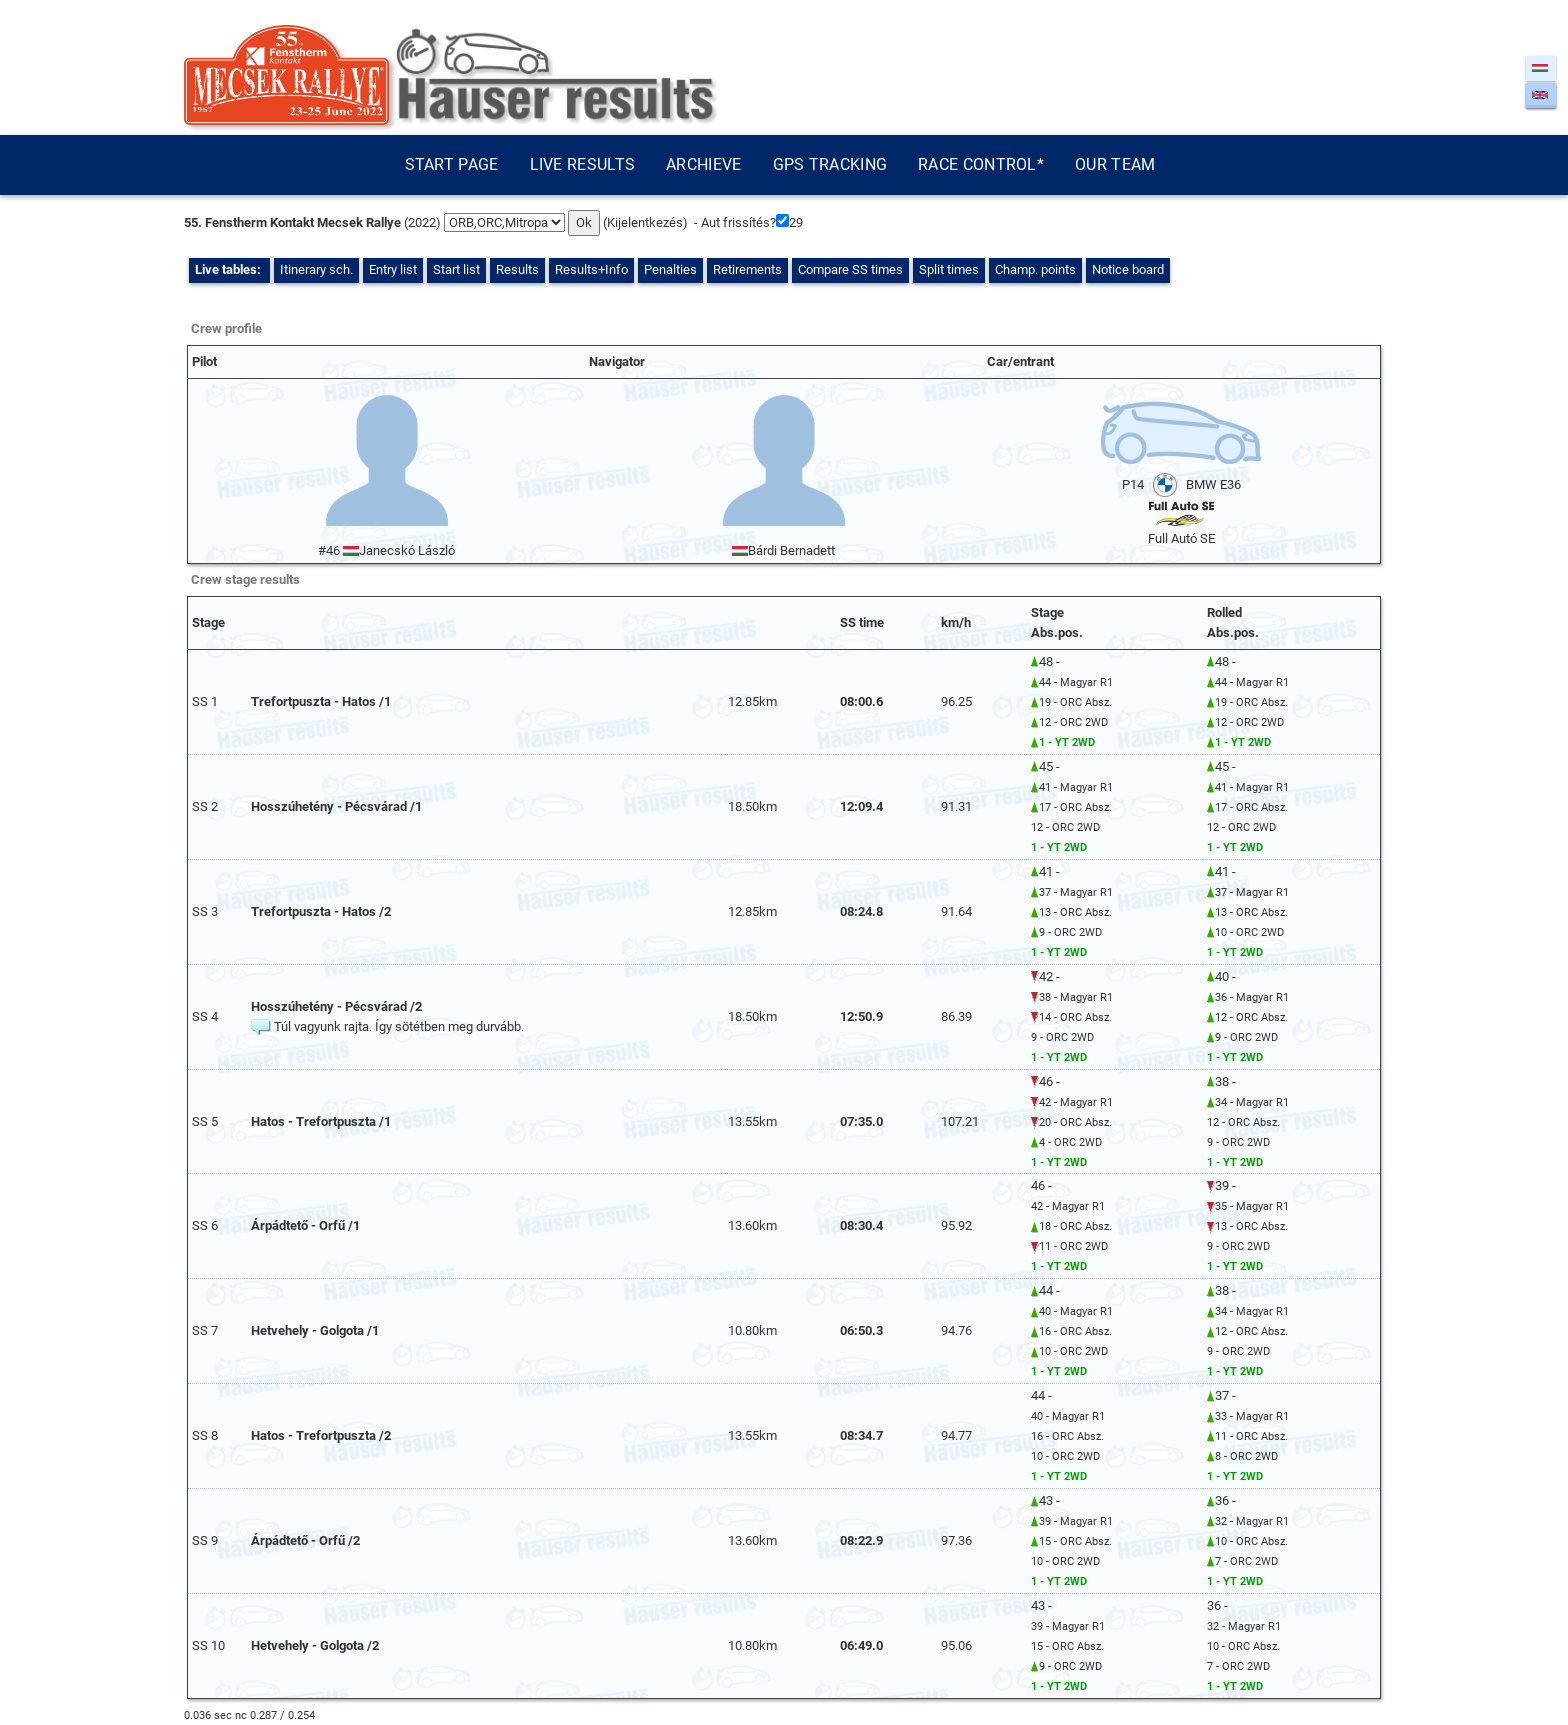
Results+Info (591, 269)
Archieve (703, 164)
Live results (583, 164)
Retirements (747, 269)
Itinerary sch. (316, 269)
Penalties (670, 269)
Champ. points (1035, 269)
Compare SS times (850, 269)
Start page (452, 164)
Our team (1115, 164)
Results (517, 269)
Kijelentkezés (645, 222)
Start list (456, 269)
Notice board (1128, 269)
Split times (949, 269)
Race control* (981, 164)
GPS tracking (830, 164)
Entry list (393, 269)
